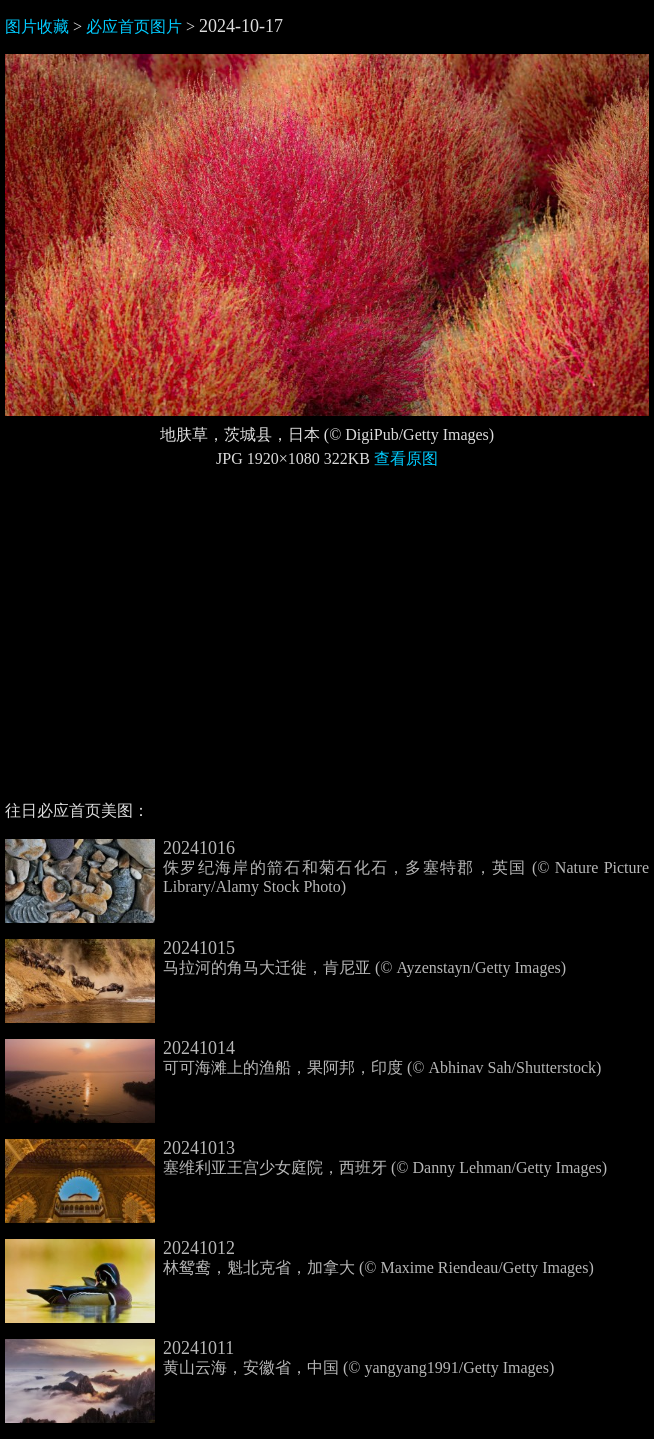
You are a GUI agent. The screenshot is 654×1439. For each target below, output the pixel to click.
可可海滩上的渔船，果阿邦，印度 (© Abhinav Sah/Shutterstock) (303, 1058)
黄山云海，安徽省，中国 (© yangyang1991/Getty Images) (279, 1358)
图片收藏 (37, 26)
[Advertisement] (327, 643)
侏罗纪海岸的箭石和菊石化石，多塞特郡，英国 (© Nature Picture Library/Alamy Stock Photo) (327, 868)
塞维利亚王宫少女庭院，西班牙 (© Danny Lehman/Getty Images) (306, 1158)
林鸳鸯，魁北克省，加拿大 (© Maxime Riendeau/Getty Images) (299, 1258)
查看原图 (406, 458)
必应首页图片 (134, 26)
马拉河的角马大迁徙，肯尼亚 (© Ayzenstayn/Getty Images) (285, 958)
